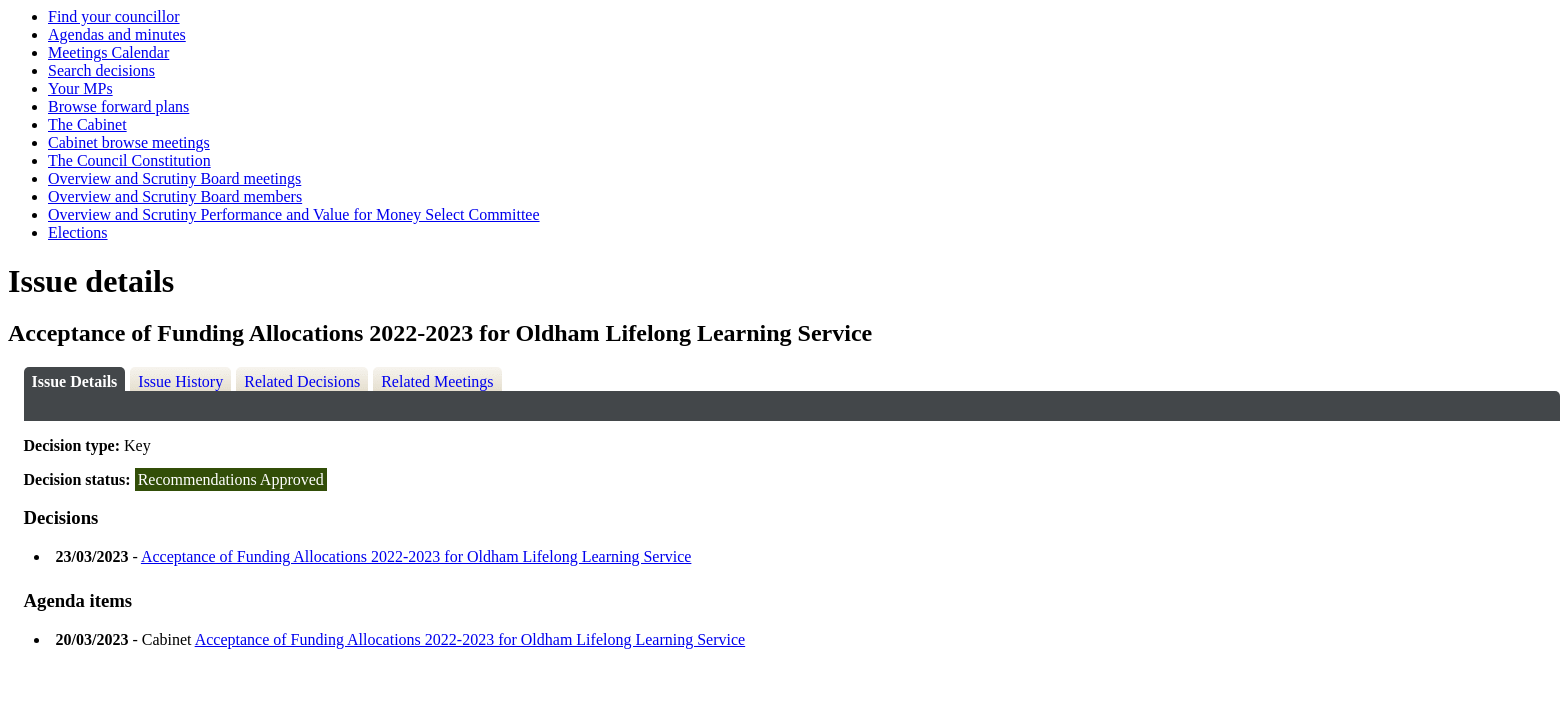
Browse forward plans (118, 106)
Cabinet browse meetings (129, 142)
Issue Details (75, 381)
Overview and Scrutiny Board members (175, 196)
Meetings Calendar (108, 52)
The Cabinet (87, 124)
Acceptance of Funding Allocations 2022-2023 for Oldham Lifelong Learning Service (416, 556)
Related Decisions (302, 381)
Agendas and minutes (117, 34)
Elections (78, 232)
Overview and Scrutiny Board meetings (174, 178)
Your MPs (80, 88)
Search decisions (101, 70)
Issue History (180, 381)
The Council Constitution (129, 160)
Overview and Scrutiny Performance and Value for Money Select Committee (294, 214)
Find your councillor (114, 16)
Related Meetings (437, 381)
